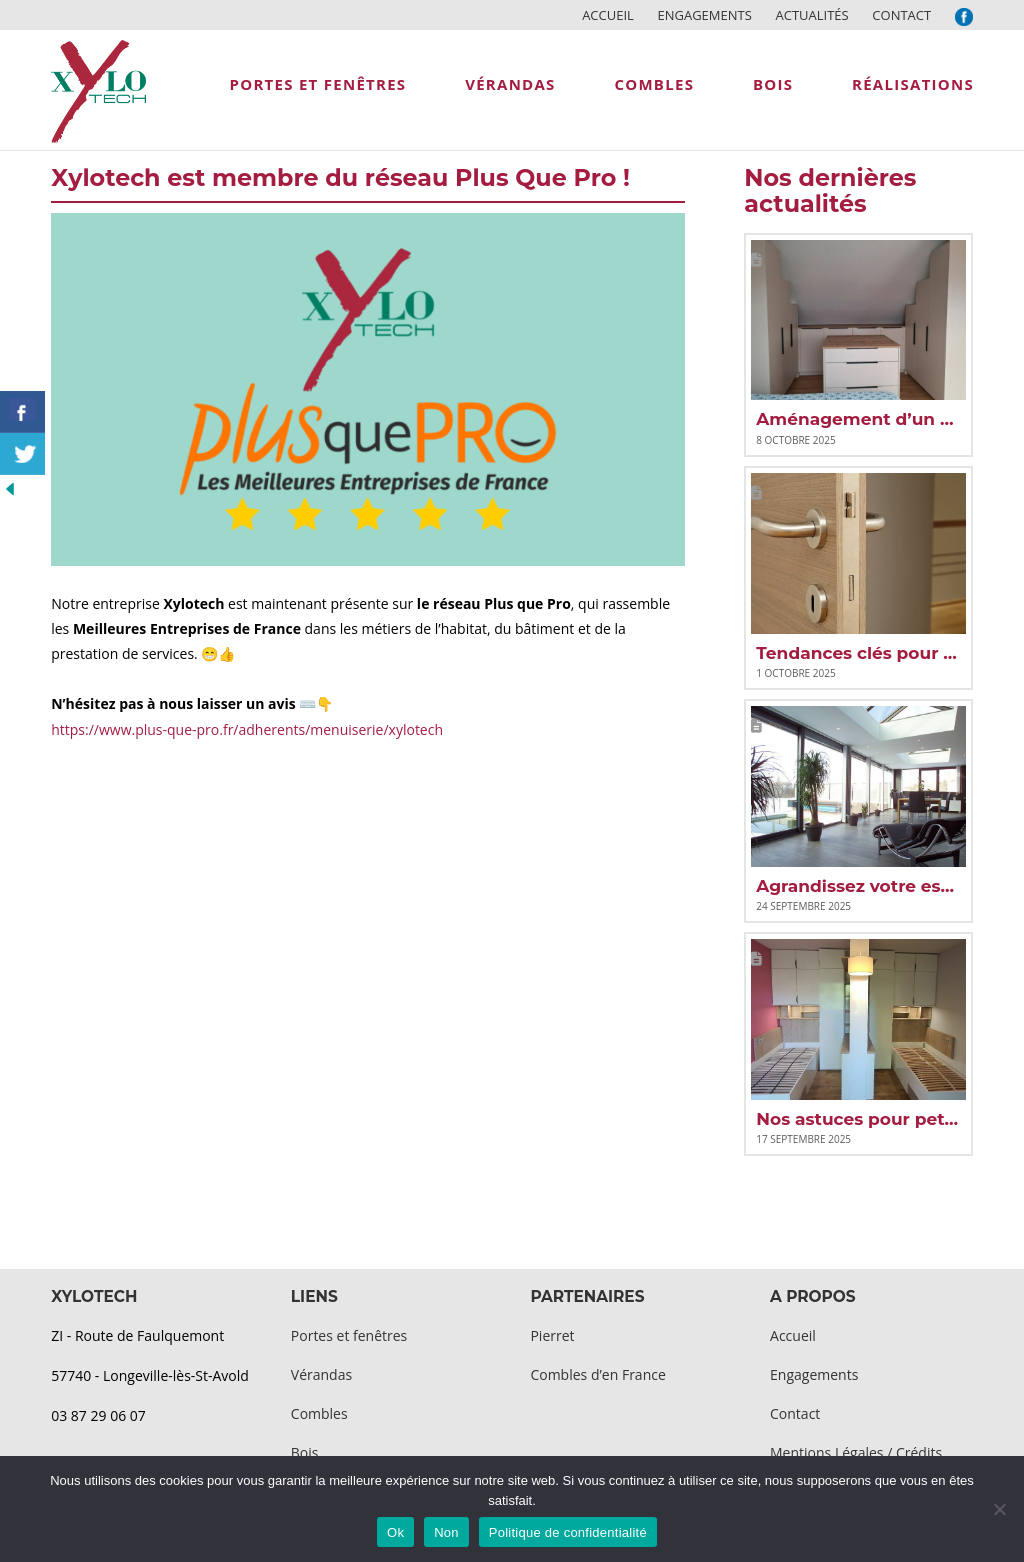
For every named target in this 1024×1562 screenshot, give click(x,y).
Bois (305, 1452)
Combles (319, 1413)
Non (446, 1532)
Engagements (704, 15)
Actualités (811, 15)
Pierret (552, 1335)
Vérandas (321, 1374)
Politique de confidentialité (568, 1532)
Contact (901, 15)
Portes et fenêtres (349, 1335)
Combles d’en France (597, 1374)
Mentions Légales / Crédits (856, 1452)
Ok (395, 1532)
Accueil (608, 15)
